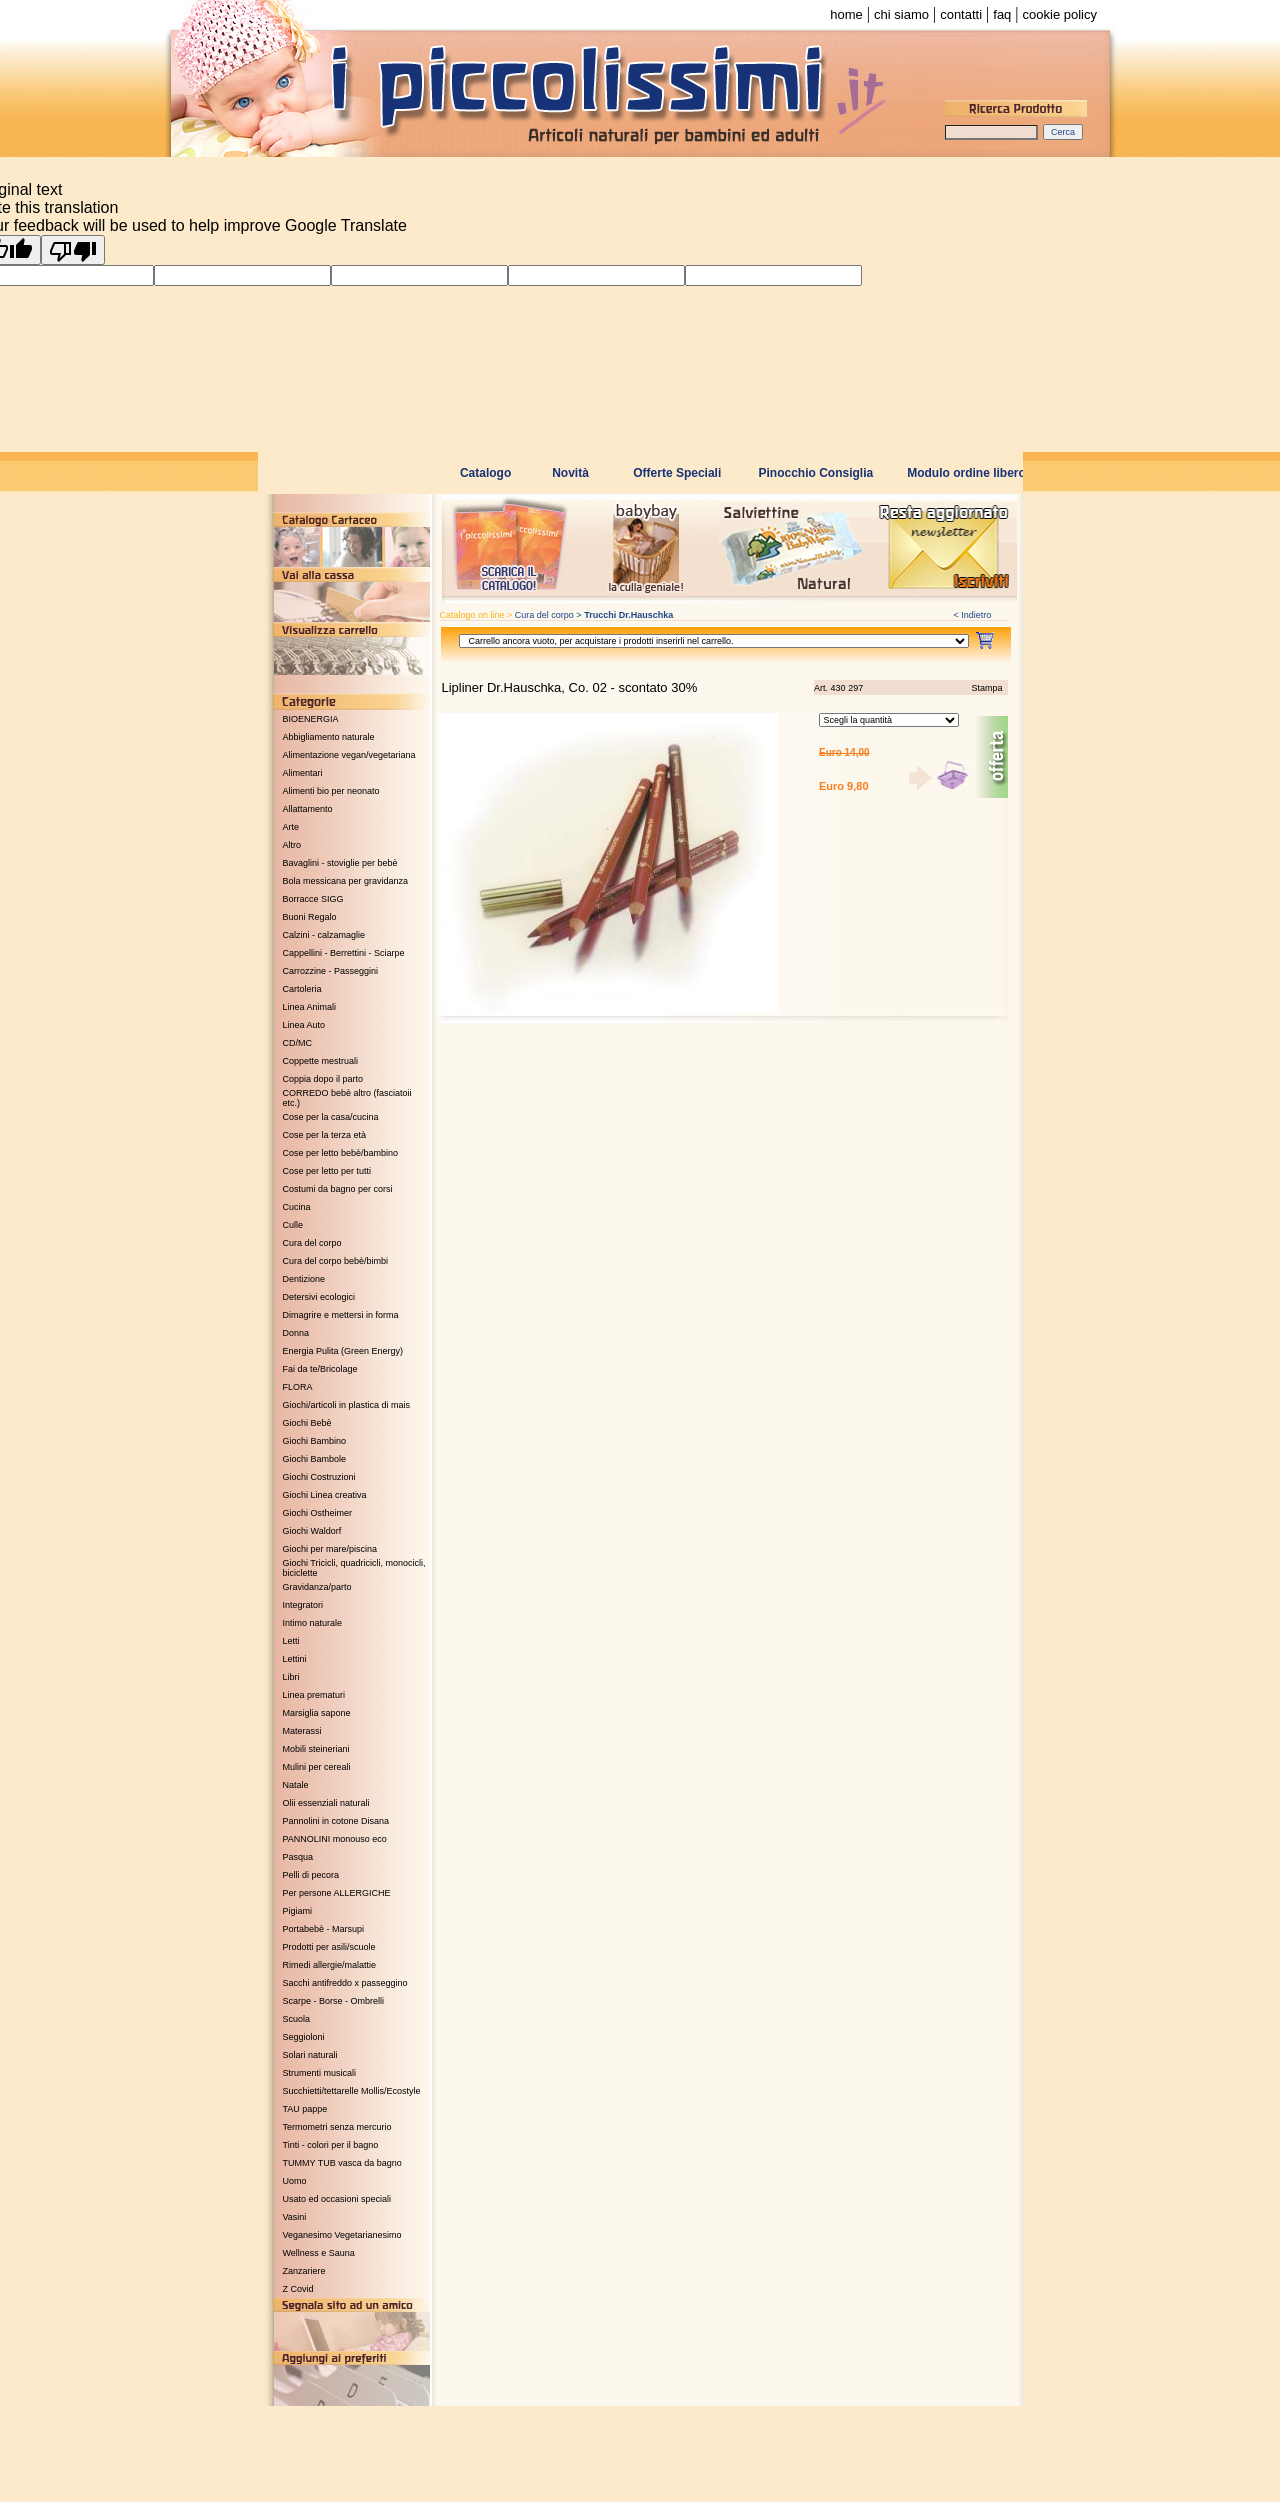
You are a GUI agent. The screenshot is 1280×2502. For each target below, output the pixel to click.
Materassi (302, 1731)
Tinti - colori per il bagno (331, 2145)
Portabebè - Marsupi (324, 1929)
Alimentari (303, 773)
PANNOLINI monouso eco (335, 1839)
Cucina (297, 1207)
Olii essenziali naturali (326, 1803)
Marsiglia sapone (317, 1713)
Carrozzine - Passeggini (331, 971)
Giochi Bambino (315, 1441)
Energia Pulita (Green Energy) (343, 1351)
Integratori (303, 1605)
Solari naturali (310, 2055)
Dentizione (304, 1279)
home (846, 14)
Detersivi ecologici (319, 1297)
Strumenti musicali (320, 2073)
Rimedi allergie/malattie (330, 1965)
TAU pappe (305, 2109)
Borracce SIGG (313, 899)
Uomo (295, 2181)
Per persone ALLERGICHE (337, 1893)
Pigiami (298, 1911)
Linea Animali (310, 1007)
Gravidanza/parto (317, 1587)
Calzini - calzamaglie (324, 935)
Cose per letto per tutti (327, 1171)
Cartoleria (302, 989)
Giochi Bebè (307, 1423)
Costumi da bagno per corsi (338, 1189)
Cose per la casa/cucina (331, 1117)
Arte (291, 827)
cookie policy (1060, 14)
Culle (293, 1225)
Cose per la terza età (325, 1135)
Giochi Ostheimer (318, 1513)
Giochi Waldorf (312, 1531)
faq (1002, 14)
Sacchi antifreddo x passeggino (345, 1983)
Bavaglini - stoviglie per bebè (340, 863)
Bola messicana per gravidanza (346, 881)
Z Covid (298, 2289)
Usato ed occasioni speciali (337, 2199)
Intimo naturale (313, 1623)
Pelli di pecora (311, 1875)
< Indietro (973, 615)
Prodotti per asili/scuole (329, 1947)
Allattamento (308, 809)
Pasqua (298, 1857)
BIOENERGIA (311, 719)
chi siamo (901, 14)
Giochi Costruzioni (319, 1477)
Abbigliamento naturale (329, 737)
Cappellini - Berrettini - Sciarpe (344, 953)
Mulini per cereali (317, 1767)
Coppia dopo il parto (323, 1079)
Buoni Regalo (310, 917)
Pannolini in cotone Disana (336, 1821)
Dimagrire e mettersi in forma (341, 1315)
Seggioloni (304, 2037)
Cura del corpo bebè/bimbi (336, 1261)
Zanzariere (304, 2271)
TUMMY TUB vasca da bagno (342, 2163)
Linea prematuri (314, 1695)
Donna (296, 1333)
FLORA (298, 1387)
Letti (291, 1641)
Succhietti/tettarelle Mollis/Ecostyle (352, 2091)
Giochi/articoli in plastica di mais (347, 1405)
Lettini (295, 1659)
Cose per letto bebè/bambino (341, 1153)
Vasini (295, 2217)
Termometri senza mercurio (337, 2127)
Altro (292, 845)
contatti (961, 14)
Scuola (297, 2019)
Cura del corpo (312, 1243)
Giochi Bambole (315, 1459)
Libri (291, 1677)
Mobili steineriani (316, 1749)
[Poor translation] (73, 250)
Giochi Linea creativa (325, 1495)
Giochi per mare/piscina (330, 1549)
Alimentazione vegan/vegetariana (349, 755)
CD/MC (298, 1043)
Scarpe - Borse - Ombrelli (334, 2001)
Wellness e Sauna (319, 2253)
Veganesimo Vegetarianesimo (342, 2235)
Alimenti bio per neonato (331, 791)
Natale (296, 1785)
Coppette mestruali (321, 1061)
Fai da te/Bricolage (320, 1369)
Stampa (986, 688)
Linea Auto (304, 1025)
